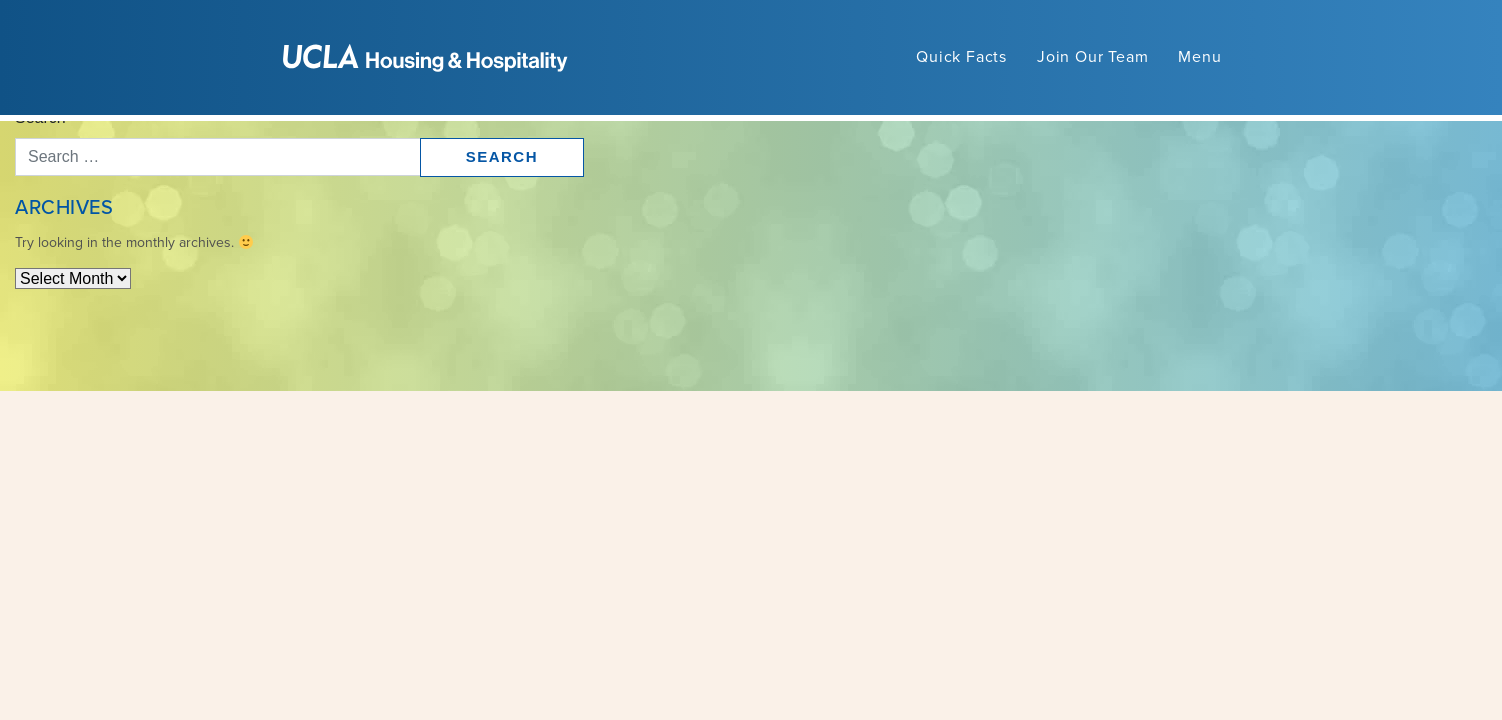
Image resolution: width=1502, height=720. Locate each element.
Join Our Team (1092, 57)
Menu (1199, 57)
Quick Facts (961, 57)
